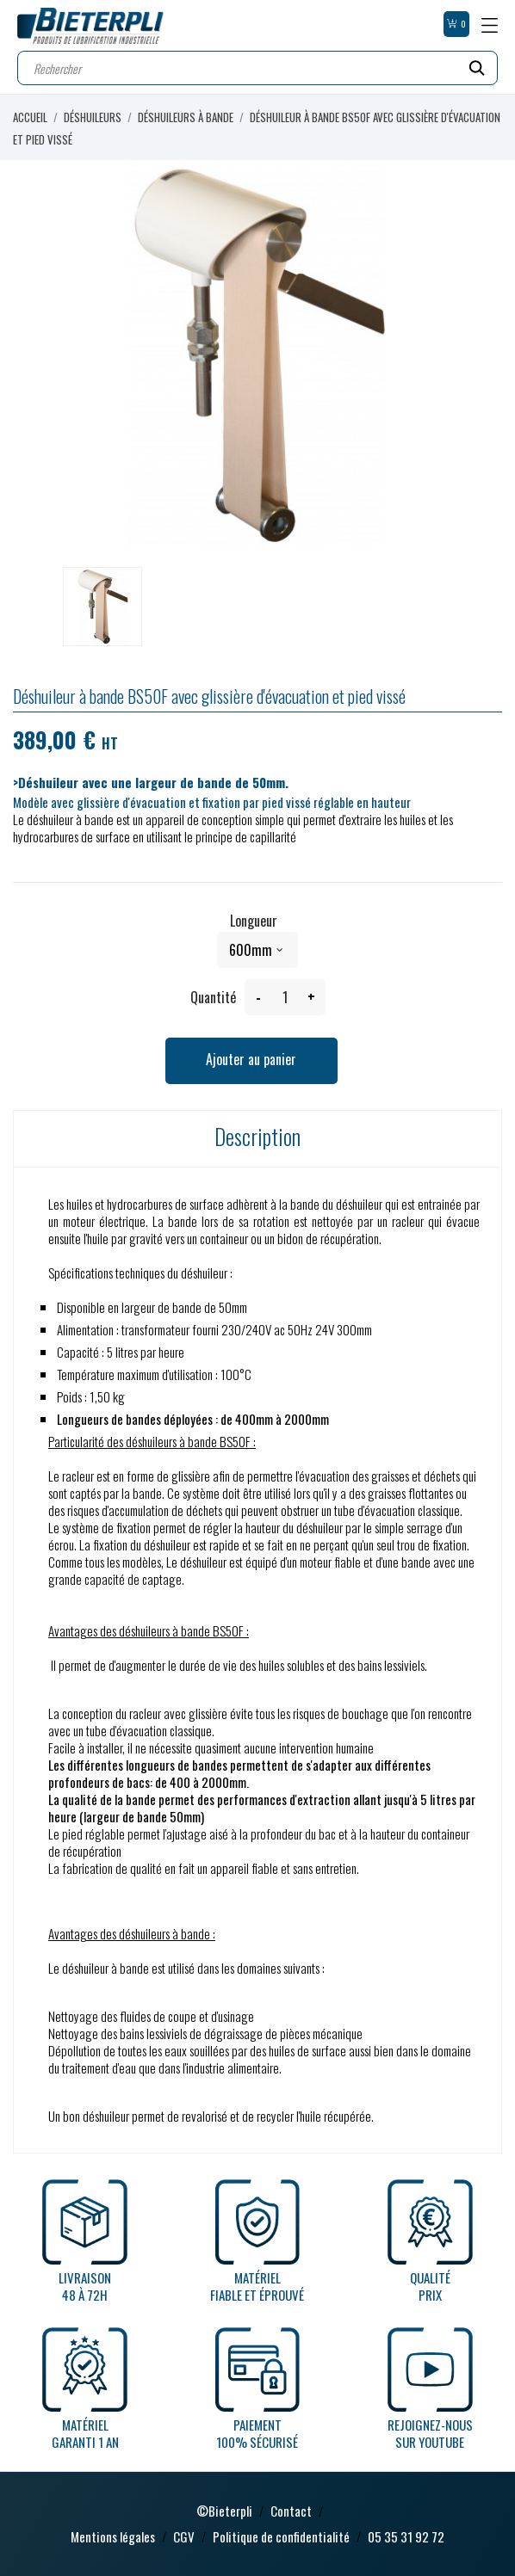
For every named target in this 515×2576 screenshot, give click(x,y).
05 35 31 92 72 (406, 2536)
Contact (291, 2510)
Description (257, 1136)
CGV (184, 2536)
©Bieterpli (224, 2510)
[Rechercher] (257, 68)
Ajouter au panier (251, 1059)
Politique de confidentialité (281, 2536)
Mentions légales (113, 2536)
